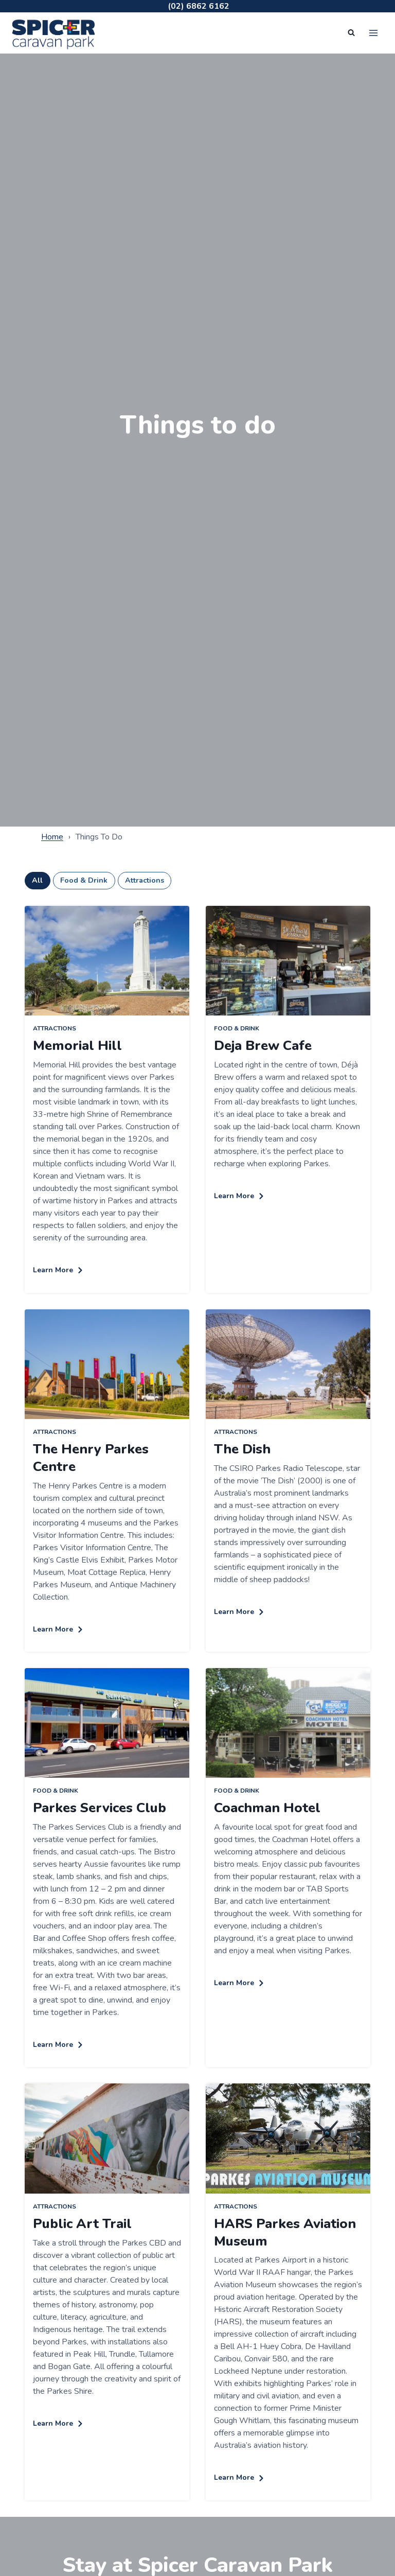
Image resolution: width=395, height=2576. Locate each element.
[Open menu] (373, 33)
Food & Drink (83, 880)
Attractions (144, 880)
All (37, 880)
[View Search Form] (351, 33)
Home (52, 837)
